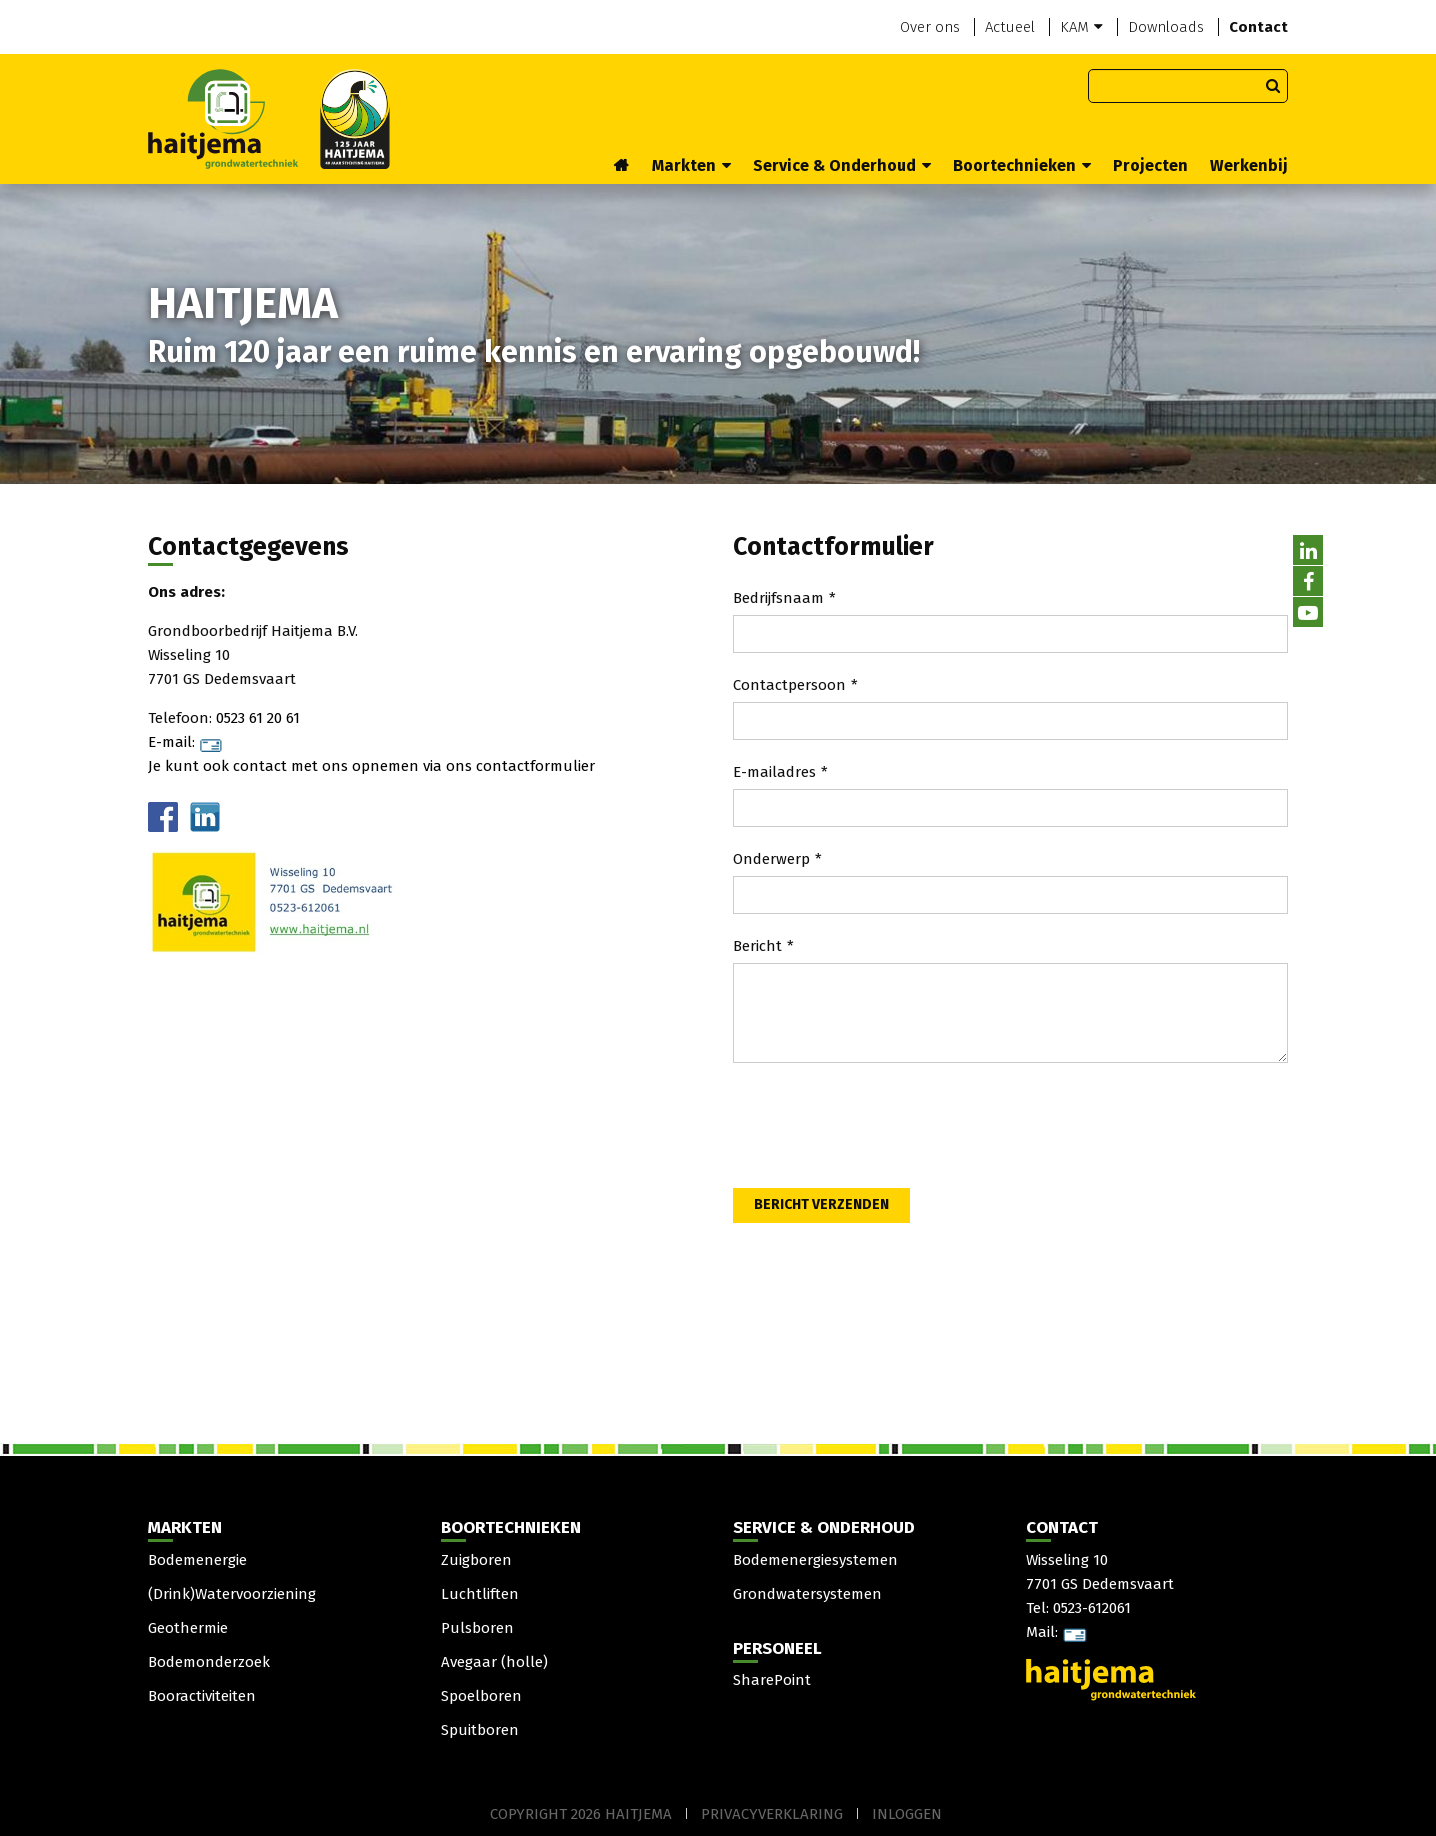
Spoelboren (481, 1696)
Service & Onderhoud (842, 165)
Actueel (1010, 27)
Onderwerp (771, 859)
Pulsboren (477, 1628)
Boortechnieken (1022, 165)
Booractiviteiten (202, 1696)
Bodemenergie (197, 1560)
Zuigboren (476, 1560)
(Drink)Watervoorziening (232, 1594)
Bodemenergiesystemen (815, 1560)
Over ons (930, 27)
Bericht (757, 946)
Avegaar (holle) (494, 1662)
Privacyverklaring (772, 1814)
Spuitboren (480, 1730)
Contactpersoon (789, 685)
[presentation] (885, 1129)
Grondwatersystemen (807, 1594)
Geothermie (188, 1628)
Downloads (1166, 27)
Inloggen (907, 1814)
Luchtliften (480, 1594)
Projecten (1150, 165)
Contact (1258, 27)
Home (622, 167)
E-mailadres (774, 772)
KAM (1081, 27)
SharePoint (772, 1680)
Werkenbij (1249, 165)
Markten (691, 165)
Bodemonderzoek (209, 1662)
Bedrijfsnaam (778, 598)
